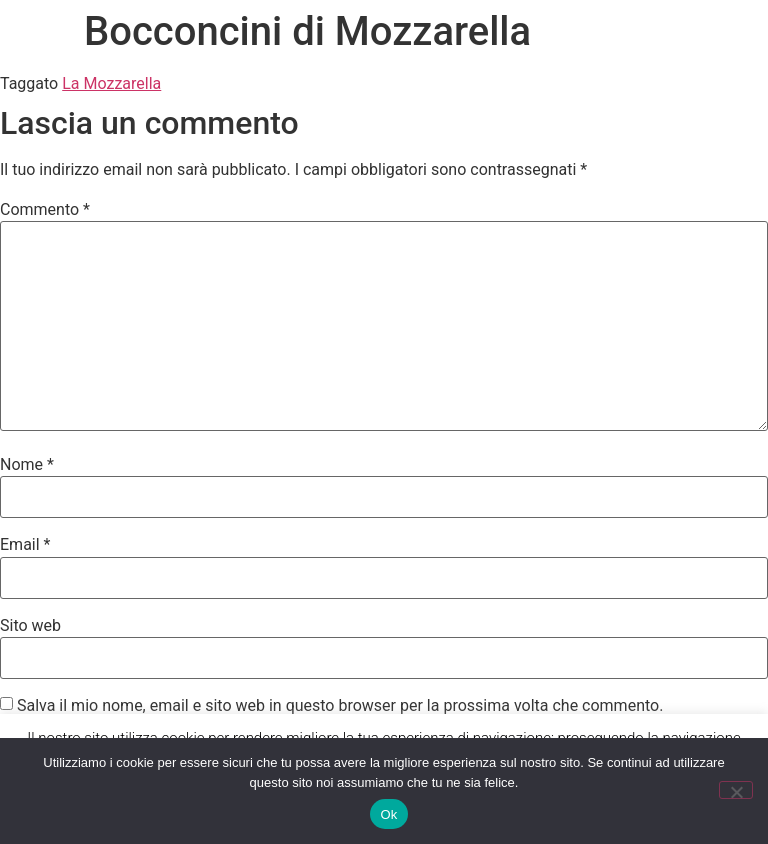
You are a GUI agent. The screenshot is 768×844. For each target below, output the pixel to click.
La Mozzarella (111, 83)
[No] (736, 790)
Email (25, 545)
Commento (45, 210)
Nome (27, 465)
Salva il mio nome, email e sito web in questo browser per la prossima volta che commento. (340, 706)
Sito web (30, 626)
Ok (388, 814)
